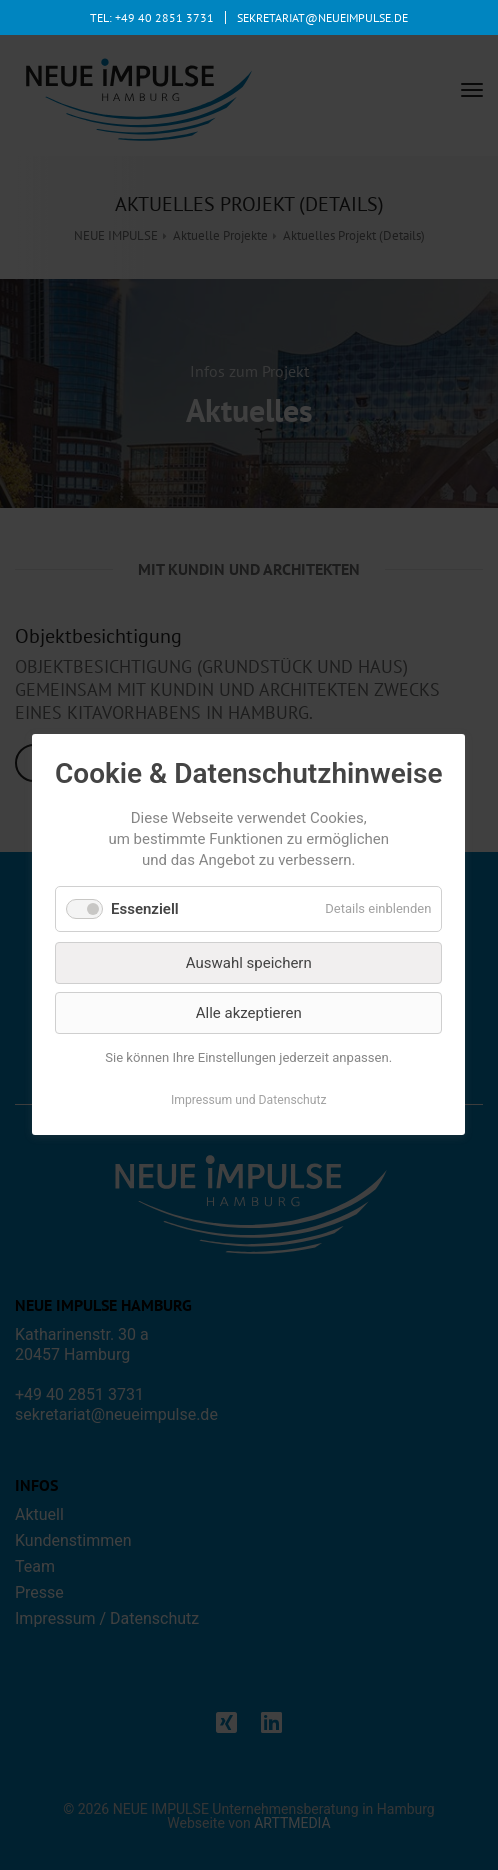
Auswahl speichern (249, 963)
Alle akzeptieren (249, 1013)
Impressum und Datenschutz (249, 1101)
